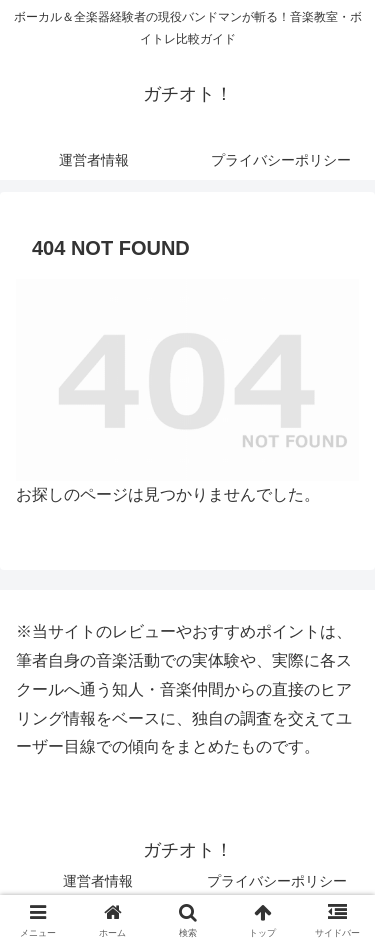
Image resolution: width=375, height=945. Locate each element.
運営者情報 (98, 881)
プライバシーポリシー (277, 881)
